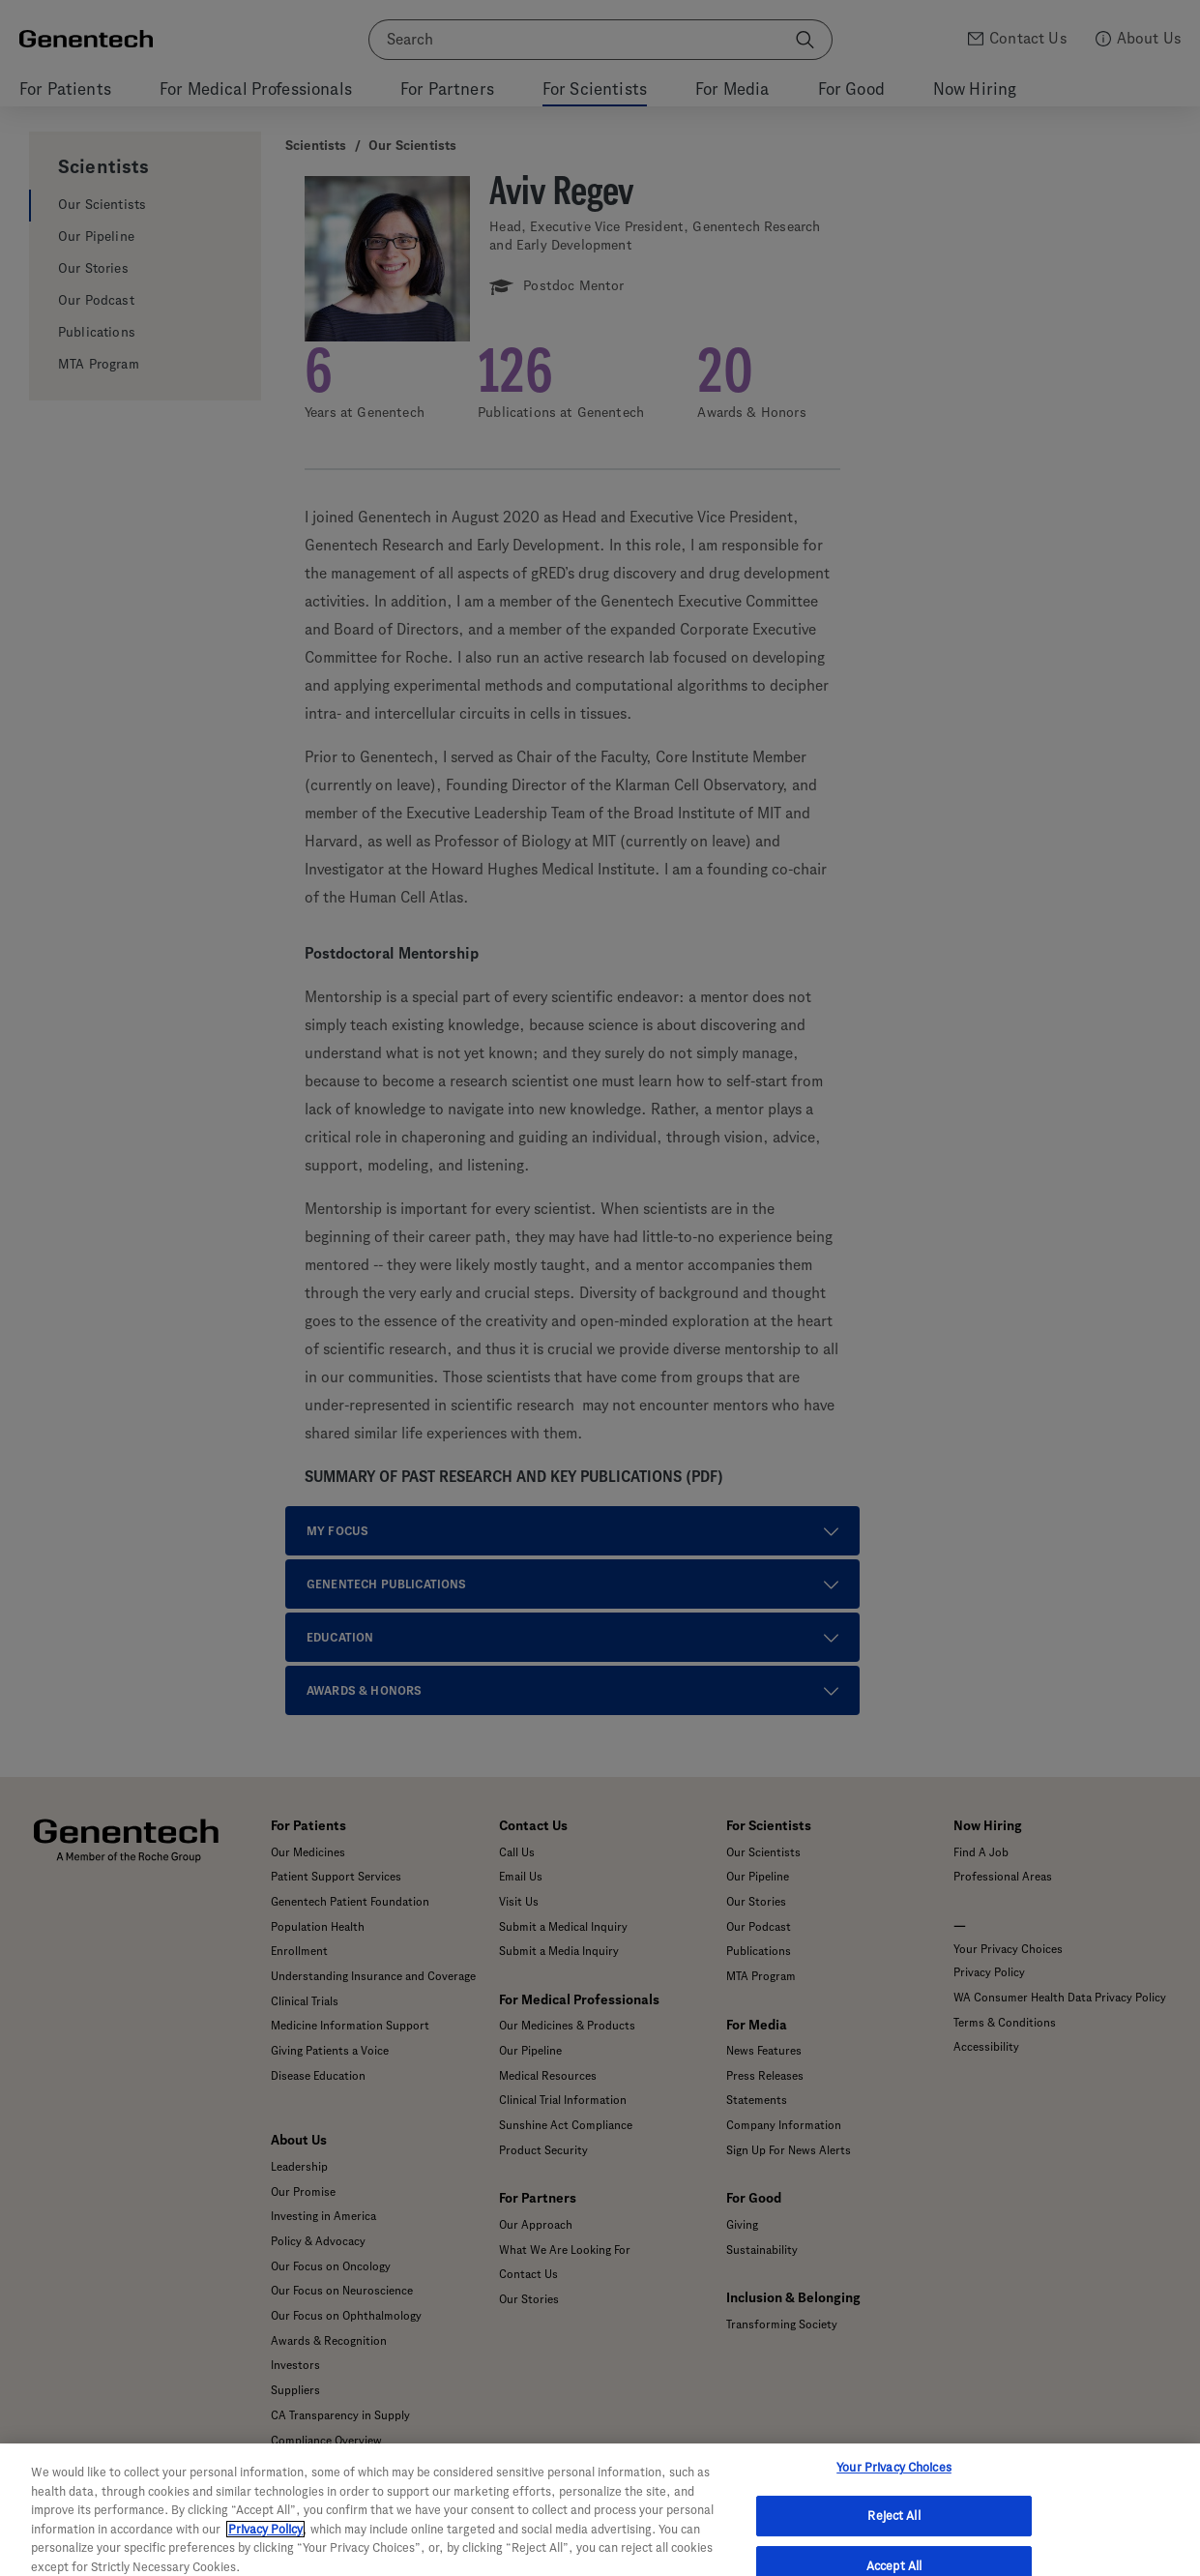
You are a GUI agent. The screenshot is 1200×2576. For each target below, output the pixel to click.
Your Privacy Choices (893, 2489)
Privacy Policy (265, 2550)
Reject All (893, 2538)
